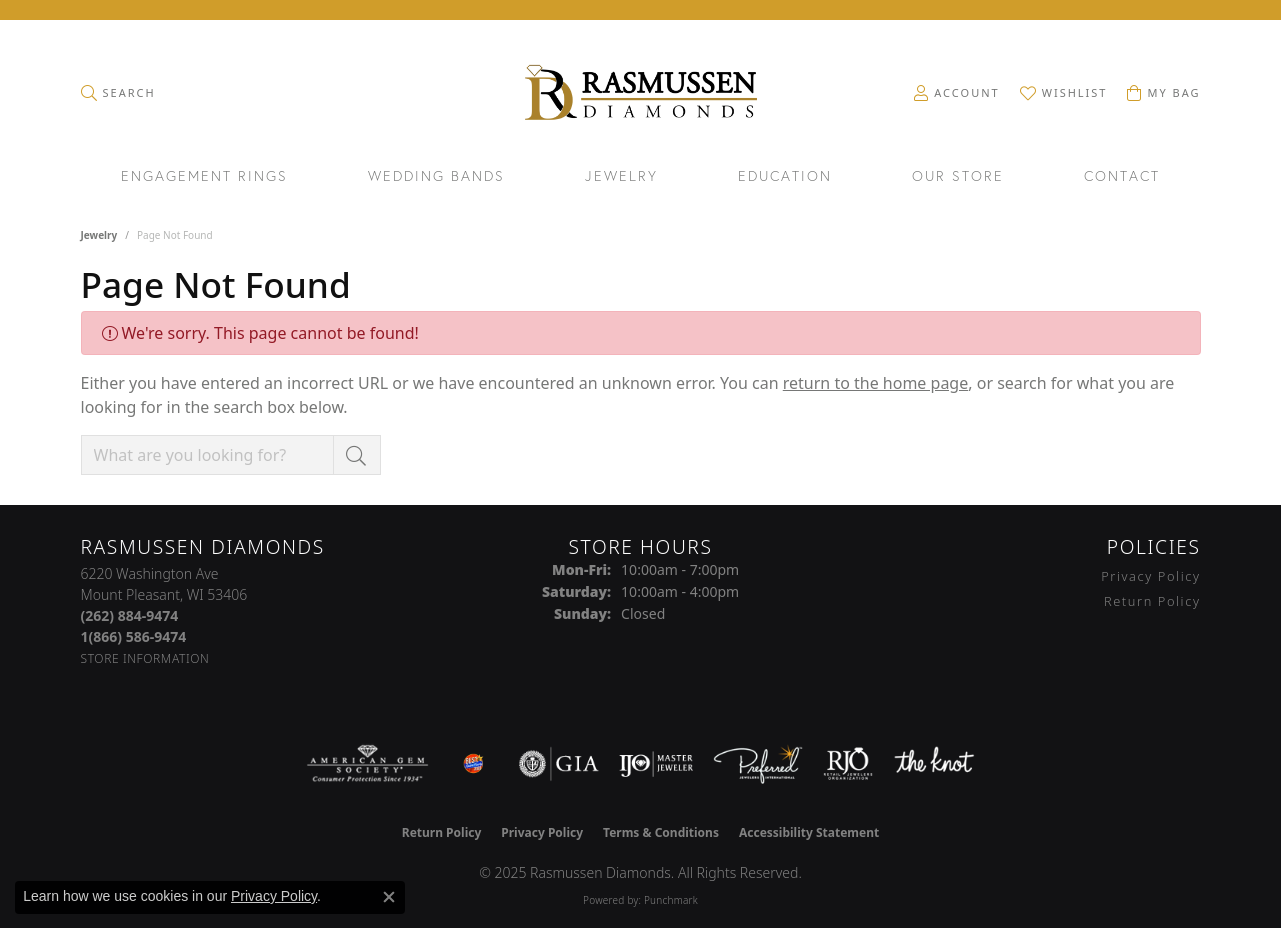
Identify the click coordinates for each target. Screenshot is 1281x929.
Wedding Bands (436, 177)
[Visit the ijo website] (656, 764)
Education (785, 177)
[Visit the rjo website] (848, 764)
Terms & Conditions (661, 832)
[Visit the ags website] (367, 764)
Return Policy (1152, 601)
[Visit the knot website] (934, 764)
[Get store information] (145, 658)
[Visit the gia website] (559, 764)
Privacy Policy (1150, 576)
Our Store (958, 177)
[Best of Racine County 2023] (474, 764)
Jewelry (621, 177)
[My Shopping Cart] (1163, 93)
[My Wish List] (1064, 93)
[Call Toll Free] (134, 636)
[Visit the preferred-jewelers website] (758, 764)
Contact (1122, 177)
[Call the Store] (130, 615)
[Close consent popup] (389, 897)
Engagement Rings (204, 177)
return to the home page (876, 383)
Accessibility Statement (809, 832)
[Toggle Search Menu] (118, 93)
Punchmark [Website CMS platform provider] (671, 900)
